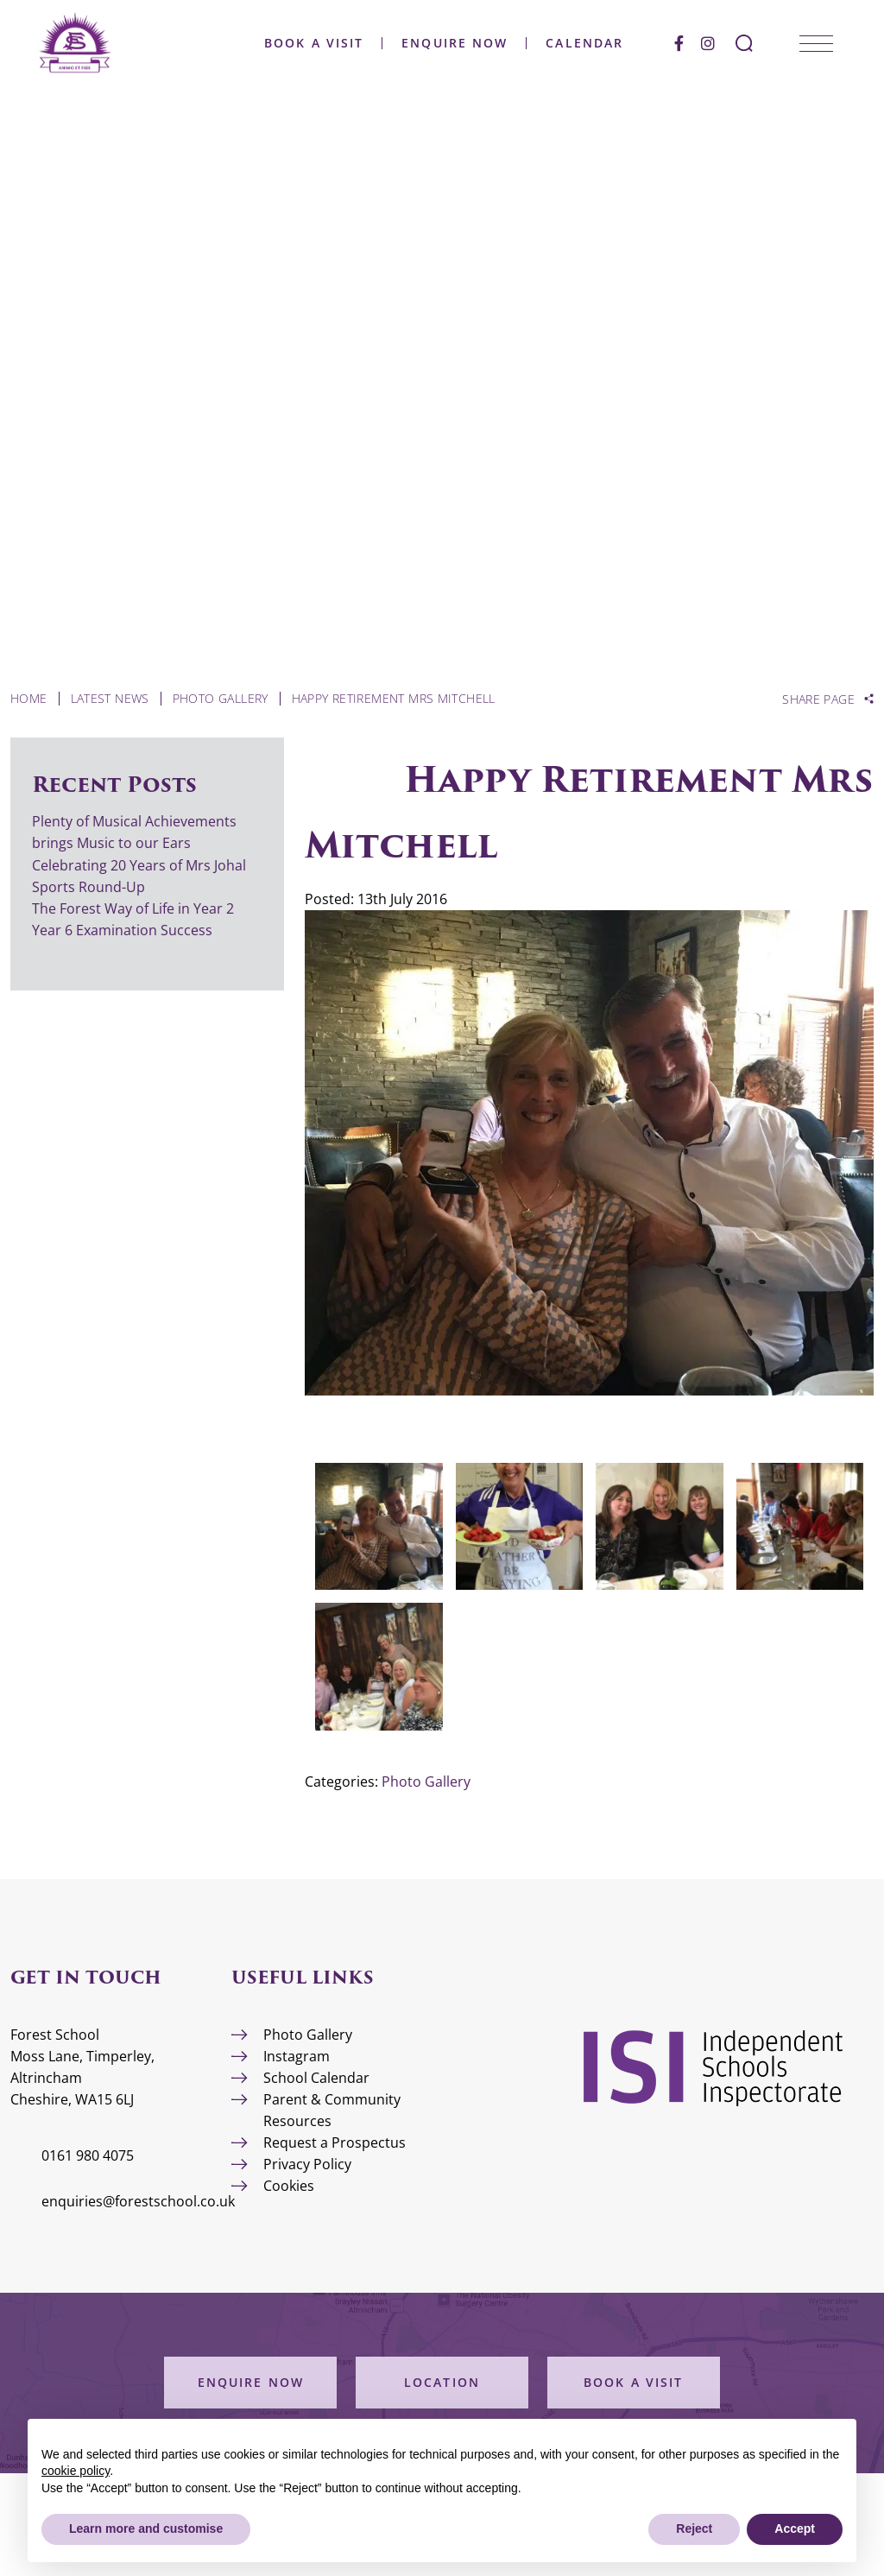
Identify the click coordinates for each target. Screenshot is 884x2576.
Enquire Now (479, 33)
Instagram (296, 2056)
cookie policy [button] (75, 2471)
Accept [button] (794, 2528)
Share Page (818, 699)
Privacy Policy (307, 2164)
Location (442, 2382)
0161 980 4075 (87, 2155)
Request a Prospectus (334, 2142)
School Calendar (316, 2077)
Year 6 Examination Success (124, 930)
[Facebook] (703, 32)
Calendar (608, 33)
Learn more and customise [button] (146, 2528)
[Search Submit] (768, 32)
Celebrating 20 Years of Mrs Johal (139, 865)
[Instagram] (732, 32)
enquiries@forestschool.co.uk (138, 2201)
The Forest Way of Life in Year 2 (134, 908)
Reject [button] (694, 2528)
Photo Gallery (426, 1781)
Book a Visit (338, 33)
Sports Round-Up (88, 886)
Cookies (288, 2185)
